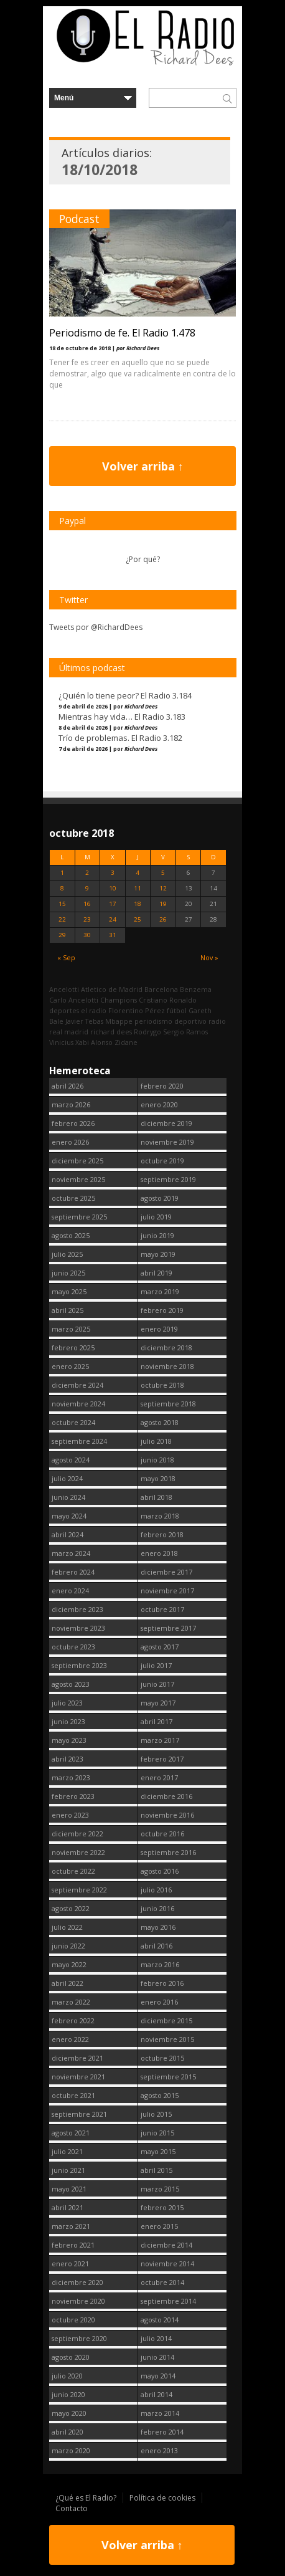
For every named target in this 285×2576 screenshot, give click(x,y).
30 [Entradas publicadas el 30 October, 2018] (87, 935)
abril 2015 (156, 2170)
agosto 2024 (71, 1459)
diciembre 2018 (166, 1347)
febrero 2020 (162, 1085)
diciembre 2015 (166, 2020)
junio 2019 (157, 1235)
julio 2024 (67, 1478)
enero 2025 (70, 1366)
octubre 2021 (73, 2095)
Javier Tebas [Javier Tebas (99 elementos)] (84, 1021)
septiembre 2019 (168, 1179)
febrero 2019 (162, 1310)
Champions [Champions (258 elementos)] (118, 999)
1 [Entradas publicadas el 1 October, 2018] (62, 873)
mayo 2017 (158, 1702)
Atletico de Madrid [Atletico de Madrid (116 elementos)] (111, 989)
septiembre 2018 (168, 1403)
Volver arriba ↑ (143, 466)
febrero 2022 (73, 2020)
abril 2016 (156, 1945)
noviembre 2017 (167, 1590)
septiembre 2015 (168, 2076)
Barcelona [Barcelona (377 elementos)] (161, 989)
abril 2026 (67, 1085)
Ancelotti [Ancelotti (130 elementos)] (64, 989)
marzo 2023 (71, 1777)
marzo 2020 (71, 2450)
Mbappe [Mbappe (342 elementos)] (119, 1021)
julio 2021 (67, 2151)
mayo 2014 (158, 2375)
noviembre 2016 (167, 1815)
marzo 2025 (71, 1328)
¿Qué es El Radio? (85, 2498)
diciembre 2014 (166, 2244)
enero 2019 (159, 1328)
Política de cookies (162, 2498)
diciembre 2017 (166, 1572)
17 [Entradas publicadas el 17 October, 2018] (112, 904)
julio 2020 (67, 2375)
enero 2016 (159, 2001)
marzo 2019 (160, 1291)
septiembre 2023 (79, 1665)
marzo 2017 (160, 1740)
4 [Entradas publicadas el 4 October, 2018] (137, 873)
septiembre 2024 (79, 1441)
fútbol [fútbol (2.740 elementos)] (177, 1010)
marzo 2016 (160, 1964)
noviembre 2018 (167, 1366)
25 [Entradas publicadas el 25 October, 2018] (137, 919)
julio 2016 (156, 1889)
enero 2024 (70, 1590)
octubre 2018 (162, 1385)
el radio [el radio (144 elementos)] (93, 1010)
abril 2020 (67, 2431)
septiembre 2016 (168, 1852)
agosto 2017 (160, 1646)
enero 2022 (70, 2039)
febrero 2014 (162, 2431)
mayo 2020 (69, 2413)
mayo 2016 (158, 1927)
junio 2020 (68, 2394)
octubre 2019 (162, 1160)
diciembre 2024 (77, 1385)
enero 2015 (159, 2226)
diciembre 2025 (77, 1160)
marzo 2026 (71, 1104)
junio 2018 (157, 1459)
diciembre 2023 (77, 1609)
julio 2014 (156, 2338)
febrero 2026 (73, 1123)
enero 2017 (159, 1777)
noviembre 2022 (78, 1852)
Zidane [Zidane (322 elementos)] (126, 1042)
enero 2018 (159, 1553)
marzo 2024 (71, 1553)
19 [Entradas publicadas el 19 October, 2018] (163, 904)
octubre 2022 (73, 1871)
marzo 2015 (160, 2188)
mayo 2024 (69, 1515)
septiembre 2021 (79, 2114)
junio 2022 (68, 1945)
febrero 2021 (73, 2244)
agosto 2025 (71, 1235)
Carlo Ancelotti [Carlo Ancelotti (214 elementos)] (73, 999)
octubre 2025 (73, 1198)
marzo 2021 (71, 2226)
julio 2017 (156, 1665)
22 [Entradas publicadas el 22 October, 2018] (62, 919)
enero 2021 (70, 2263)
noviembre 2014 (167, 2263)
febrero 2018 (162, 1534)
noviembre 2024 (78, 1403)
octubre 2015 (162, 2058)
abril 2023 (67, 1758)
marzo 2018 (160, 1515)
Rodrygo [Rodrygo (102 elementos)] (147, 1031)
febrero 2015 (162, 2207)
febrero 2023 (73, 1796)
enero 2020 (159, 1104)
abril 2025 (67, 1310)
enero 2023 (70, 1815)
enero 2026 (70, 1142)
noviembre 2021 (78, 2076)
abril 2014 (156, 2394)
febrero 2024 (73, 1572)
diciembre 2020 (77, 2282)
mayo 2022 (69, 1964)
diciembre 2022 (77, 1833)
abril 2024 (67, 1534)
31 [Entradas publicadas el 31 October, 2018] (112, 935)
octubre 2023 (73, 1646)
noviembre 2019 (167, 1142)
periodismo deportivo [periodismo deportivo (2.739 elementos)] (170, 1021)
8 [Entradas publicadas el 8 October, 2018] (62, 888)
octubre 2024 (73, 1422)
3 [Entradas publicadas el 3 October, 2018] (112, 873)
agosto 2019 (160, 1198)
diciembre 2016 (166, 1796)
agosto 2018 (160, 1422)
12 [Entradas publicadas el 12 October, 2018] (163, 888)
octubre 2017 (162, 1609)
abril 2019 (156, 1272)
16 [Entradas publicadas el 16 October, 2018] (87, 904)
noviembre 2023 (78, 1628)
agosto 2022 (71, 1908)
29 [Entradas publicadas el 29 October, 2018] (62, 935)
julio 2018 (156, 1441)
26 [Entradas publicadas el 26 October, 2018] (163, 919)
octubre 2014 (162, 2282)
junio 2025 (68, 1272)
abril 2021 (67, 2207)
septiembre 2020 (79, 2338)
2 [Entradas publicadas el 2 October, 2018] (87, 873)
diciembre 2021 (77, 2058)
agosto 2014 (160, 2319)
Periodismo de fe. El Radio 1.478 (122, 333)
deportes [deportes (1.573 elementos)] (64, 1010)
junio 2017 (157, 1684)
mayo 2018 (158, 1478)
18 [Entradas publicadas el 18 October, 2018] (137, 904)
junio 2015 (157, 2132)
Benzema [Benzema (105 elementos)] (196, 989)
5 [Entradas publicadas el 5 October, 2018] (163, 873)
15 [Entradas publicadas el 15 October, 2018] (62, 904)
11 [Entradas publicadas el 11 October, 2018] (137, 888)
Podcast (79, 218)
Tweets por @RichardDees (95, 627)
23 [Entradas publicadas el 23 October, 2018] (87, 919)
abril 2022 (67, 1983)
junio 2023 (68, 1721)
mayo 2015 (158, 2151)
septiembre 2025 (79, 1216)
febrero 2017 (162, 1758)
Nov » (209, 957)
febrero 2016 (162, 1983)
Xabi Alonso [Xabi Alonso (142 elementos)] (94, 1042)
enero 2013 (159, 2450)
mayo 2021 (69, 2188)
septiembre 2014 (168, 2301)
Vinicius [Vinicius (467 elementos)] (61, 1042)
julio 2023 (67, 1702)
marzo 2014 (160, 2413)
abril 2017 (156, 1721)
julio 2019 (156, 1216)
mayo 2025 (69, 1291)
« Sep (66, 957)
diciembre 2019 (166, 1123)
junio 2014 (157, 2357)
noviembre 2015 (167, 2039)
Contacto (71, 2508)
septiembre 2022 (79, 1889)
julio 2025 (67, 1254)
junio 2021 (68, 2170)
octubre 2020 (73, 2319)
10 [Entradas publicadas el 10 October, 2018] (112, 888)
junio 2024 (68, 1497)
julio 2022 (67, 1927)
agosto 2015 (160, 2095)
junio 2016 (157, 1908)
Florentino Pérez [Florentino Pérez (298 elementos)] (136, 1010)
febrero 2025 (73, 1347)
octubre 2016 (162, 1833)
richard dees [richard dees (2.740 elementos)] (111, 1031)
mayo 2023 (69, 1740)
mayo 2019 (158, 1254)
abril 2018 (156, 1497)
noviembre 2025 (78, 1179)
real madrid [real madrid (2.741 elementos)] (68, 1031)
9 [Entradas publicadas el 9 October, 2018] (87, 888)
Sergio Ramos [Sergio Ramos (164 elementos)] (185, 1031)
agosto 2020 (71, 2357)
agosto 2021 (71, 2132)
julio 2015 (156, 2114)
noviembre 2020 (78, 2301)
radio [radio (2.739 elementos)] (217, 1021)
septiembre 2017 (168, 1628)
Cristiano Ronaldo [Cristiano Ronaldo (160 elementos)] (168, 999)
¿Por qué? (143, 559)
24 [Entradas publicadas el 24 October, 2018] (112, 919)
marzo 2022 (71, 2001)
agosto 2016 (160, 1871)
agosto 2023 (71, 1684)
